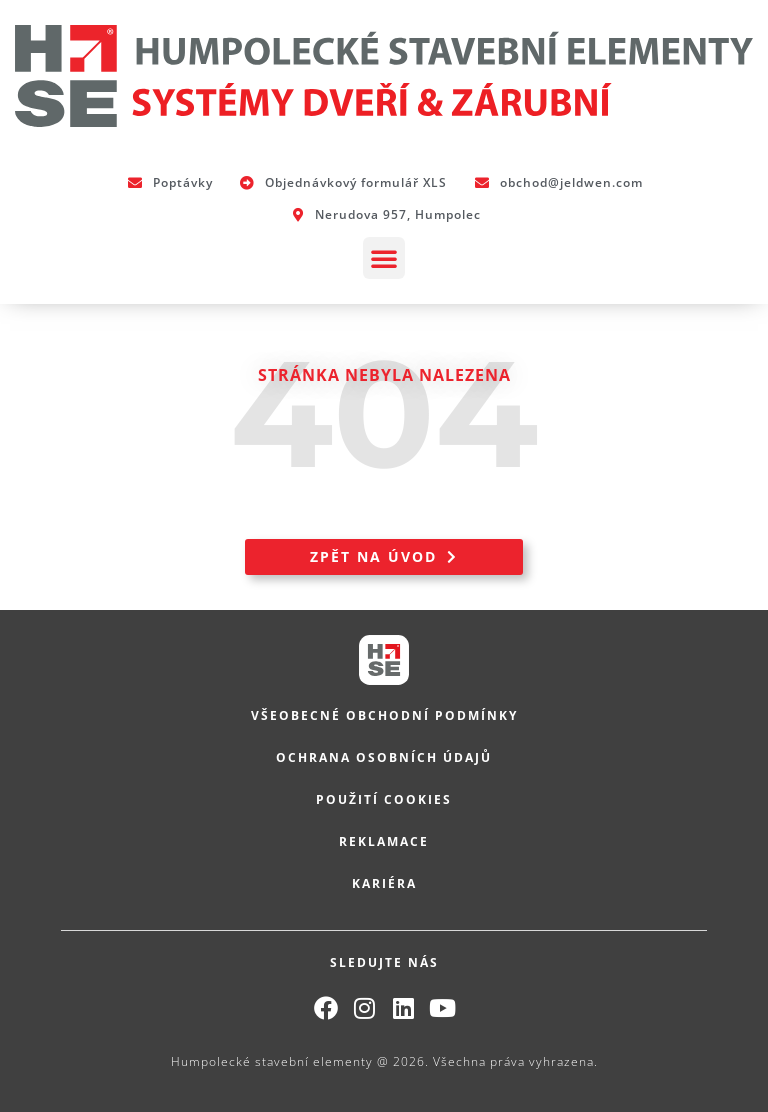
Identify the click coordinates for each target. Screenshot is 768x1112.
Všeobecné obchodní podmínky (384, 715)
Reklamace (384, 841)
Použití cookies (384, 799)
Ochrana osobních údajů (384, 757)
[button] (384, 258)
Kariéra (384, 883)
